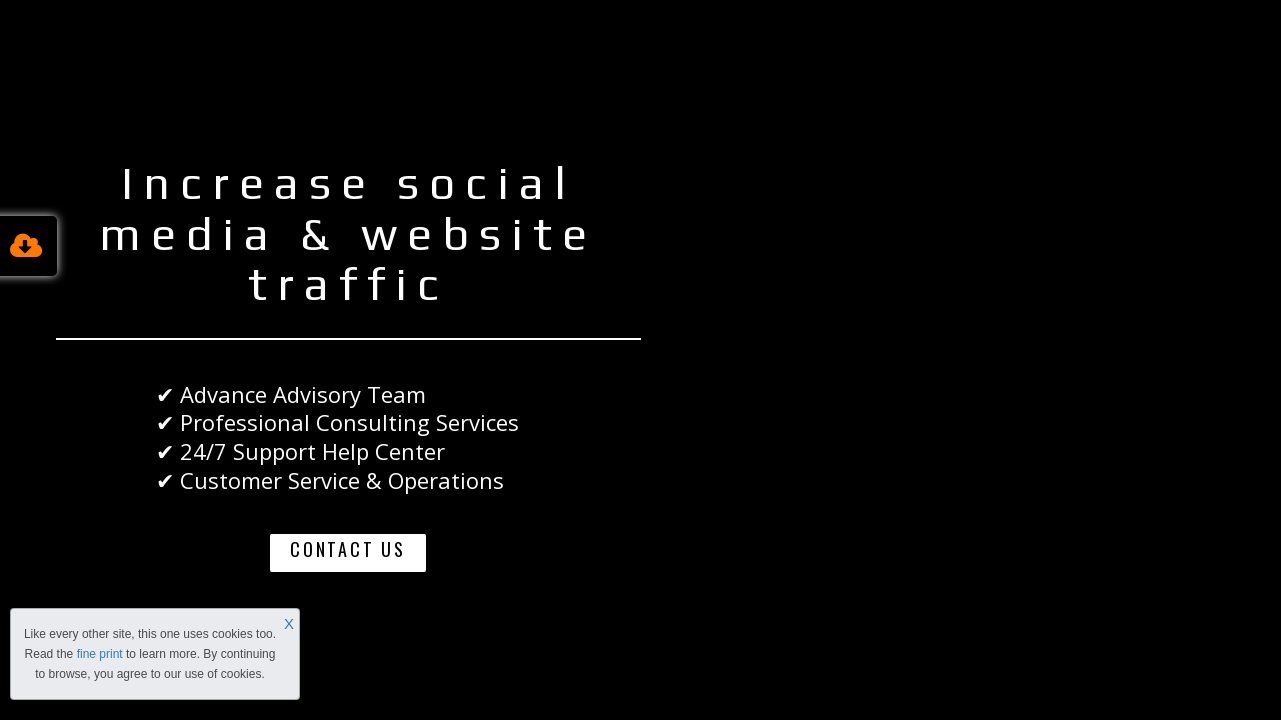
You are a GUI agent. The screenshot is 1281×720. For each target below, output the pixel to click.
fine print (100, 654)
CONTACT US (348, 549)
